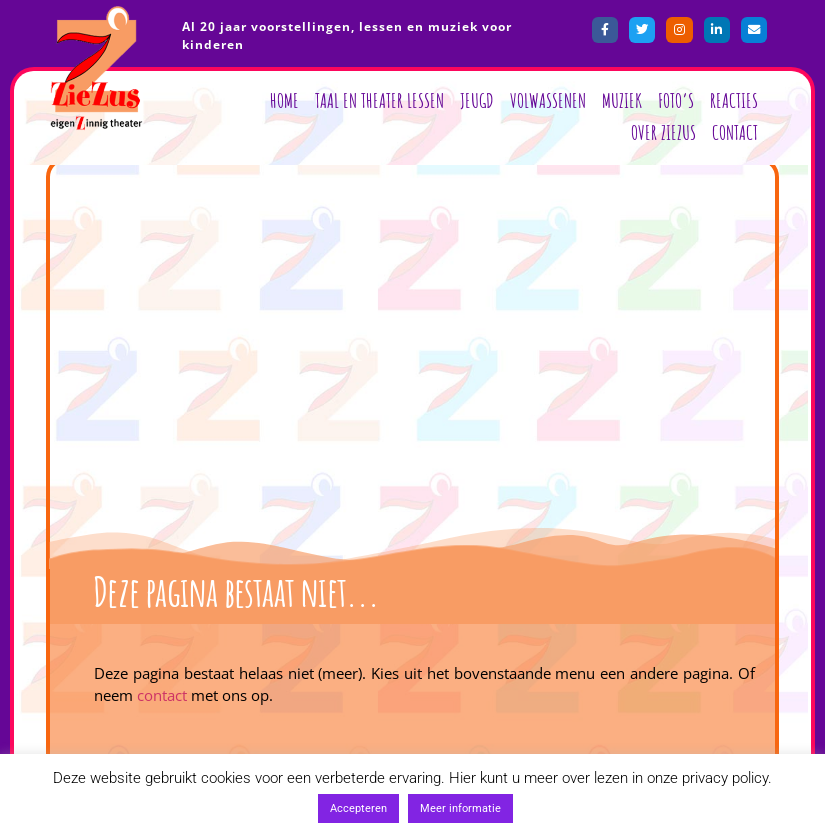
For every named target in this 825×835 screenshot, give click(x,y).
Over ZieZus (663, 132)
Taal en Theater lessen (379, 100)
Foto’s (676, 100)
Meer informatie (460, 808)
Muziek (622, 100)
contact (162, 695)
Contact (735, 132)
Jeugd (477, 100)
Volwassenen (548, 100)
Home (284, 100)
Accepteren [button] (358, 808)
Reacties (734, 100)
